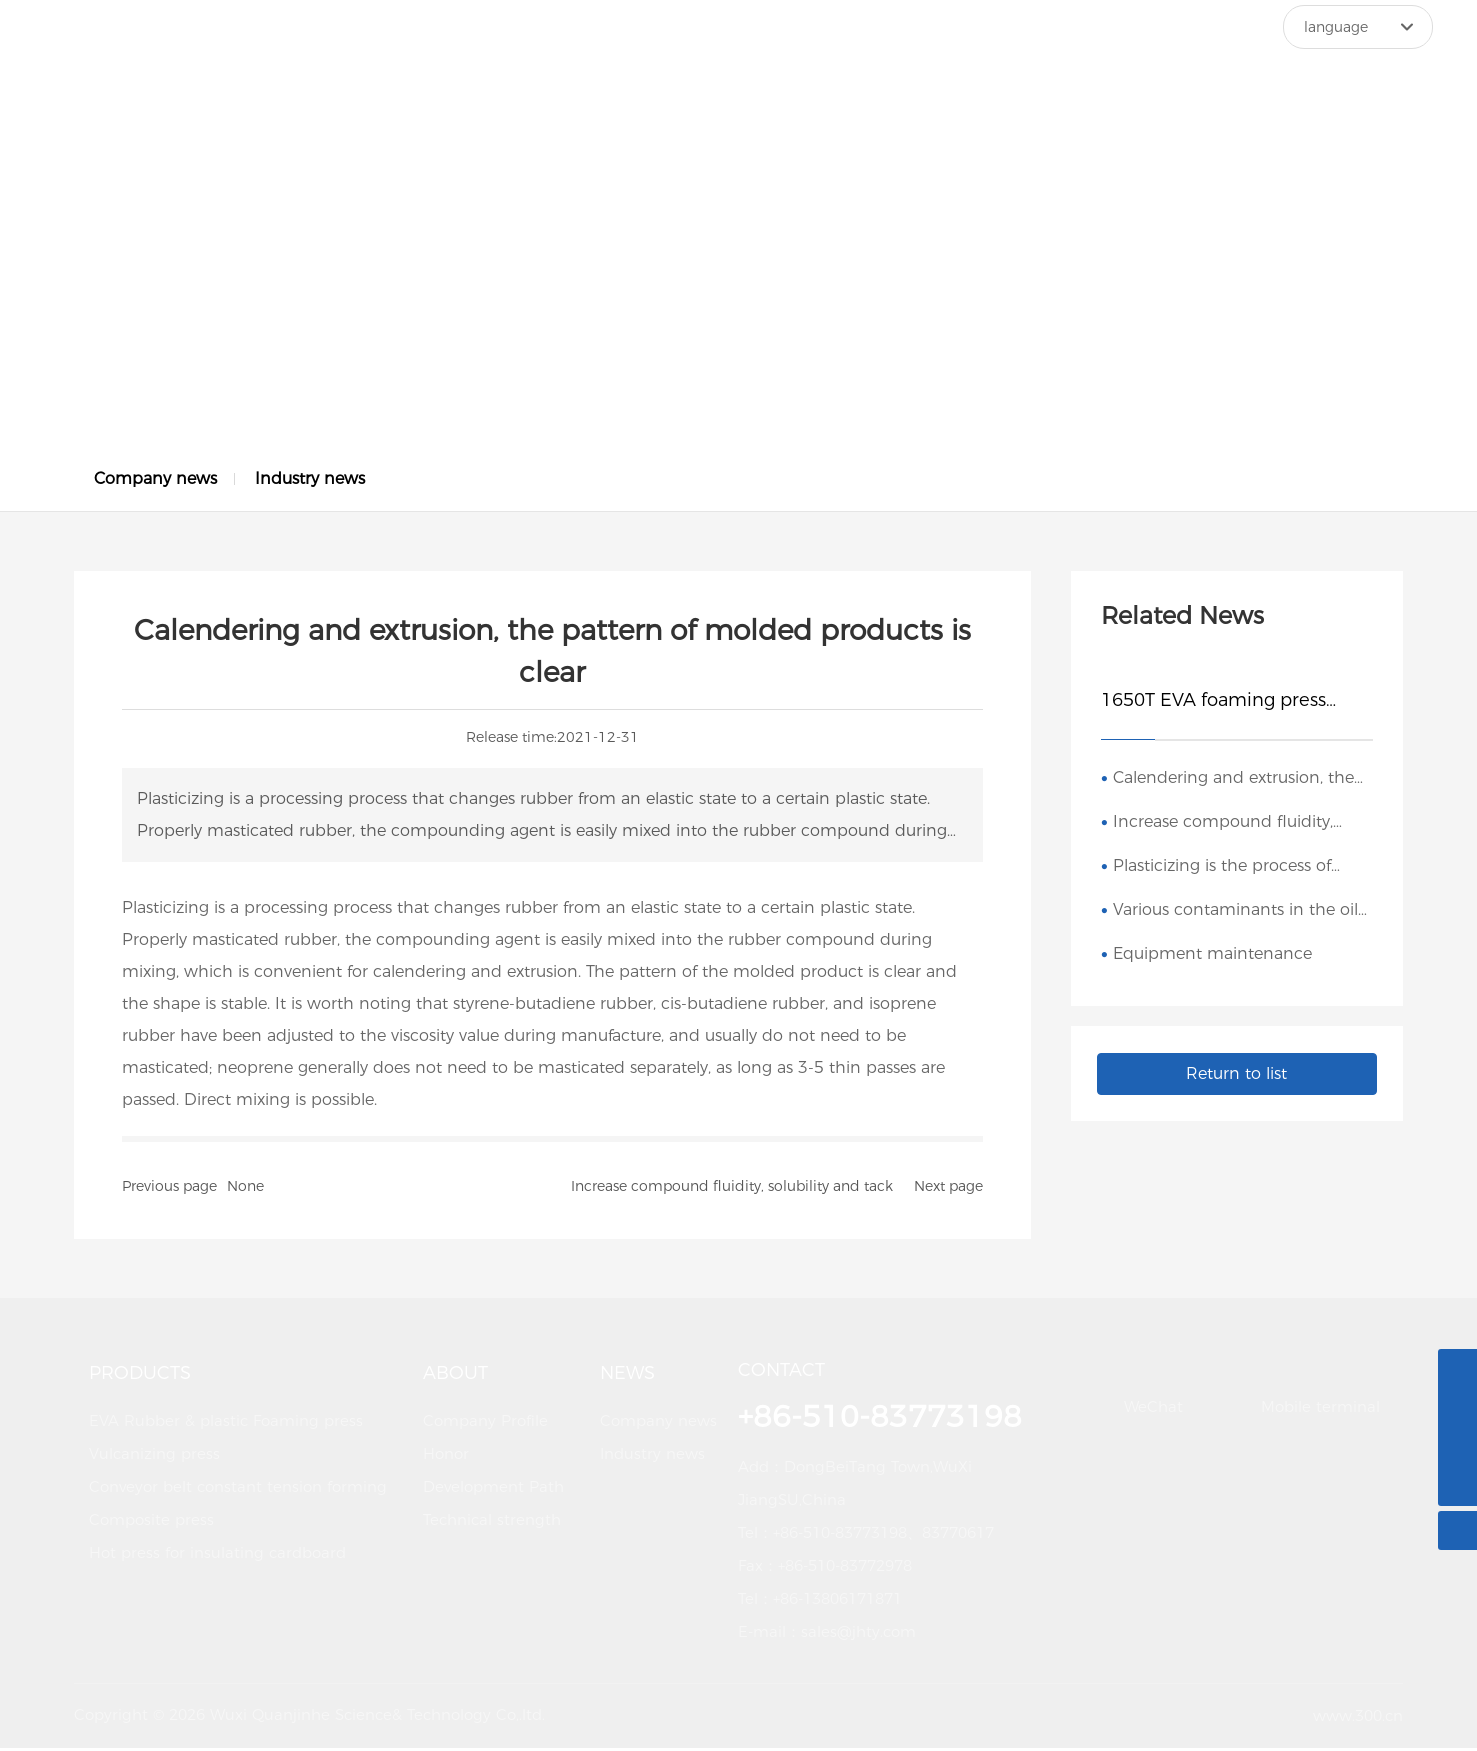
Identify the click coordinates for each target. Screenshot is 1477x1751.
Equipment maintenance (1212, 957)
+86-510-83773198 (840, 1536)
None (245, 1190)
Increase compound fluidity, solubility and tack (732, 1190)
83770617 (958, 1536)
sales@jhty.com (858, 1635)
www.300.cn (1358, 1718)
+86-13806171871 (837, 1602)
